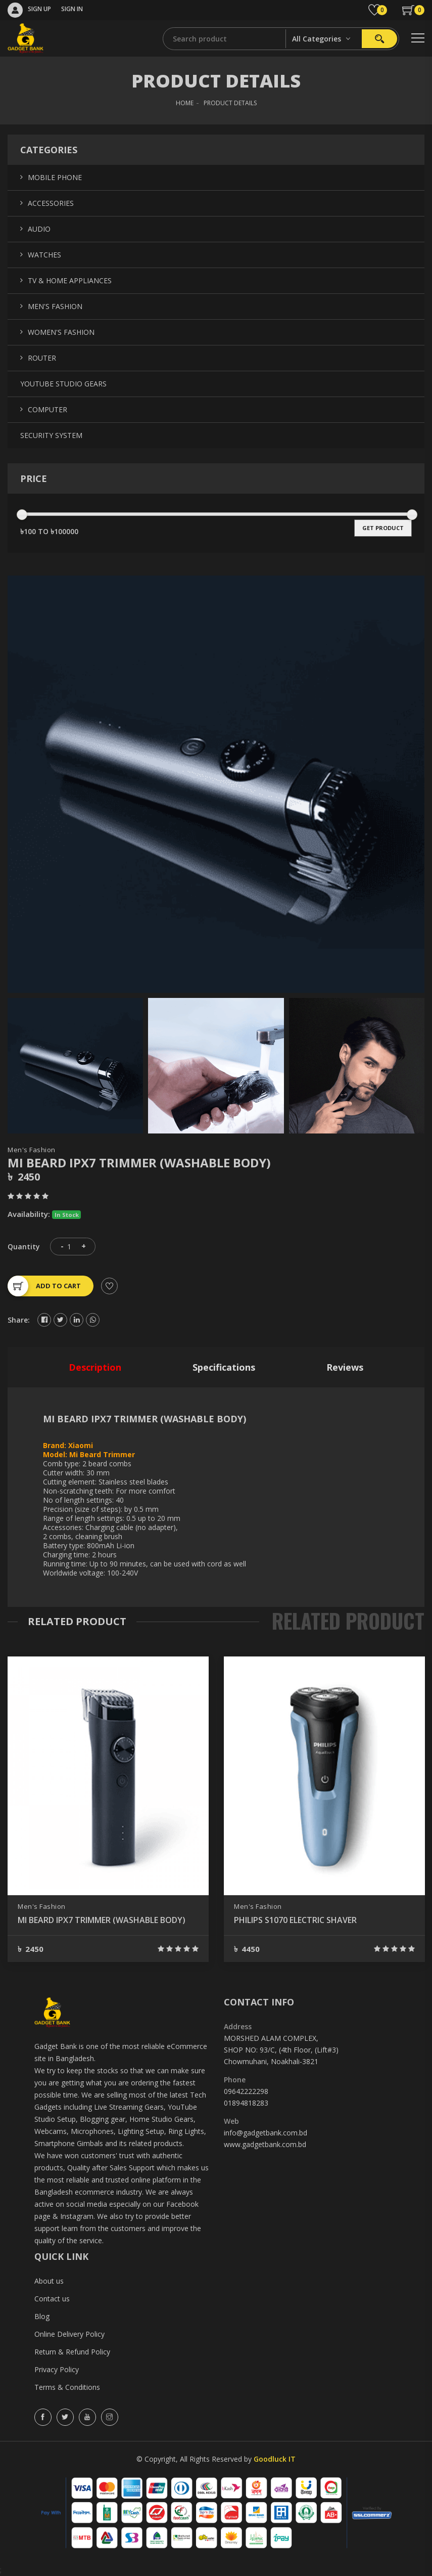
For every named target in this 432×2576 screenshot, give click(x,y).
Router (42, 358)
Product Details (230, 103)
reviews (344, 1367)
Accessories (51, 203)
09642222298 (246, 2091)
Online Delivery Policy (69, 2334)
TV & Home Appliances (70, 280)
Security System (51, 435)
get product (383, 528)
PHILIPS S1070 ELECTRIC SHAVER (295, 1920)
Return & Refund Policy (72, 2351)
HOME (185, 103)
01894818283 (246, 2103)
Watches (44, 254)
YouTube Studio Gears (63, 383)
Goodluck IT (275, 2459)
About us (49, 2281)
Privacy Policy (56, 2369)
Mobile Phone (55, 177)
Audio (39, 229)
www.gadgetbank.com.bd (265, 2144)
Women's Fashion (61, 332)
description (95, 1367)
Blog (42, 2316)
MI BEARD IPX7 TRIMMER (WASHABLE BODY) (101, 1920)
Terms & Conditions (67, 2387)
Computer (47, 409)
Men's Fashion (32, 1150)
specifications (224, 1367)
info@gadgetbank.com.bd (265, 2132)
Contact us (52, 2298)
